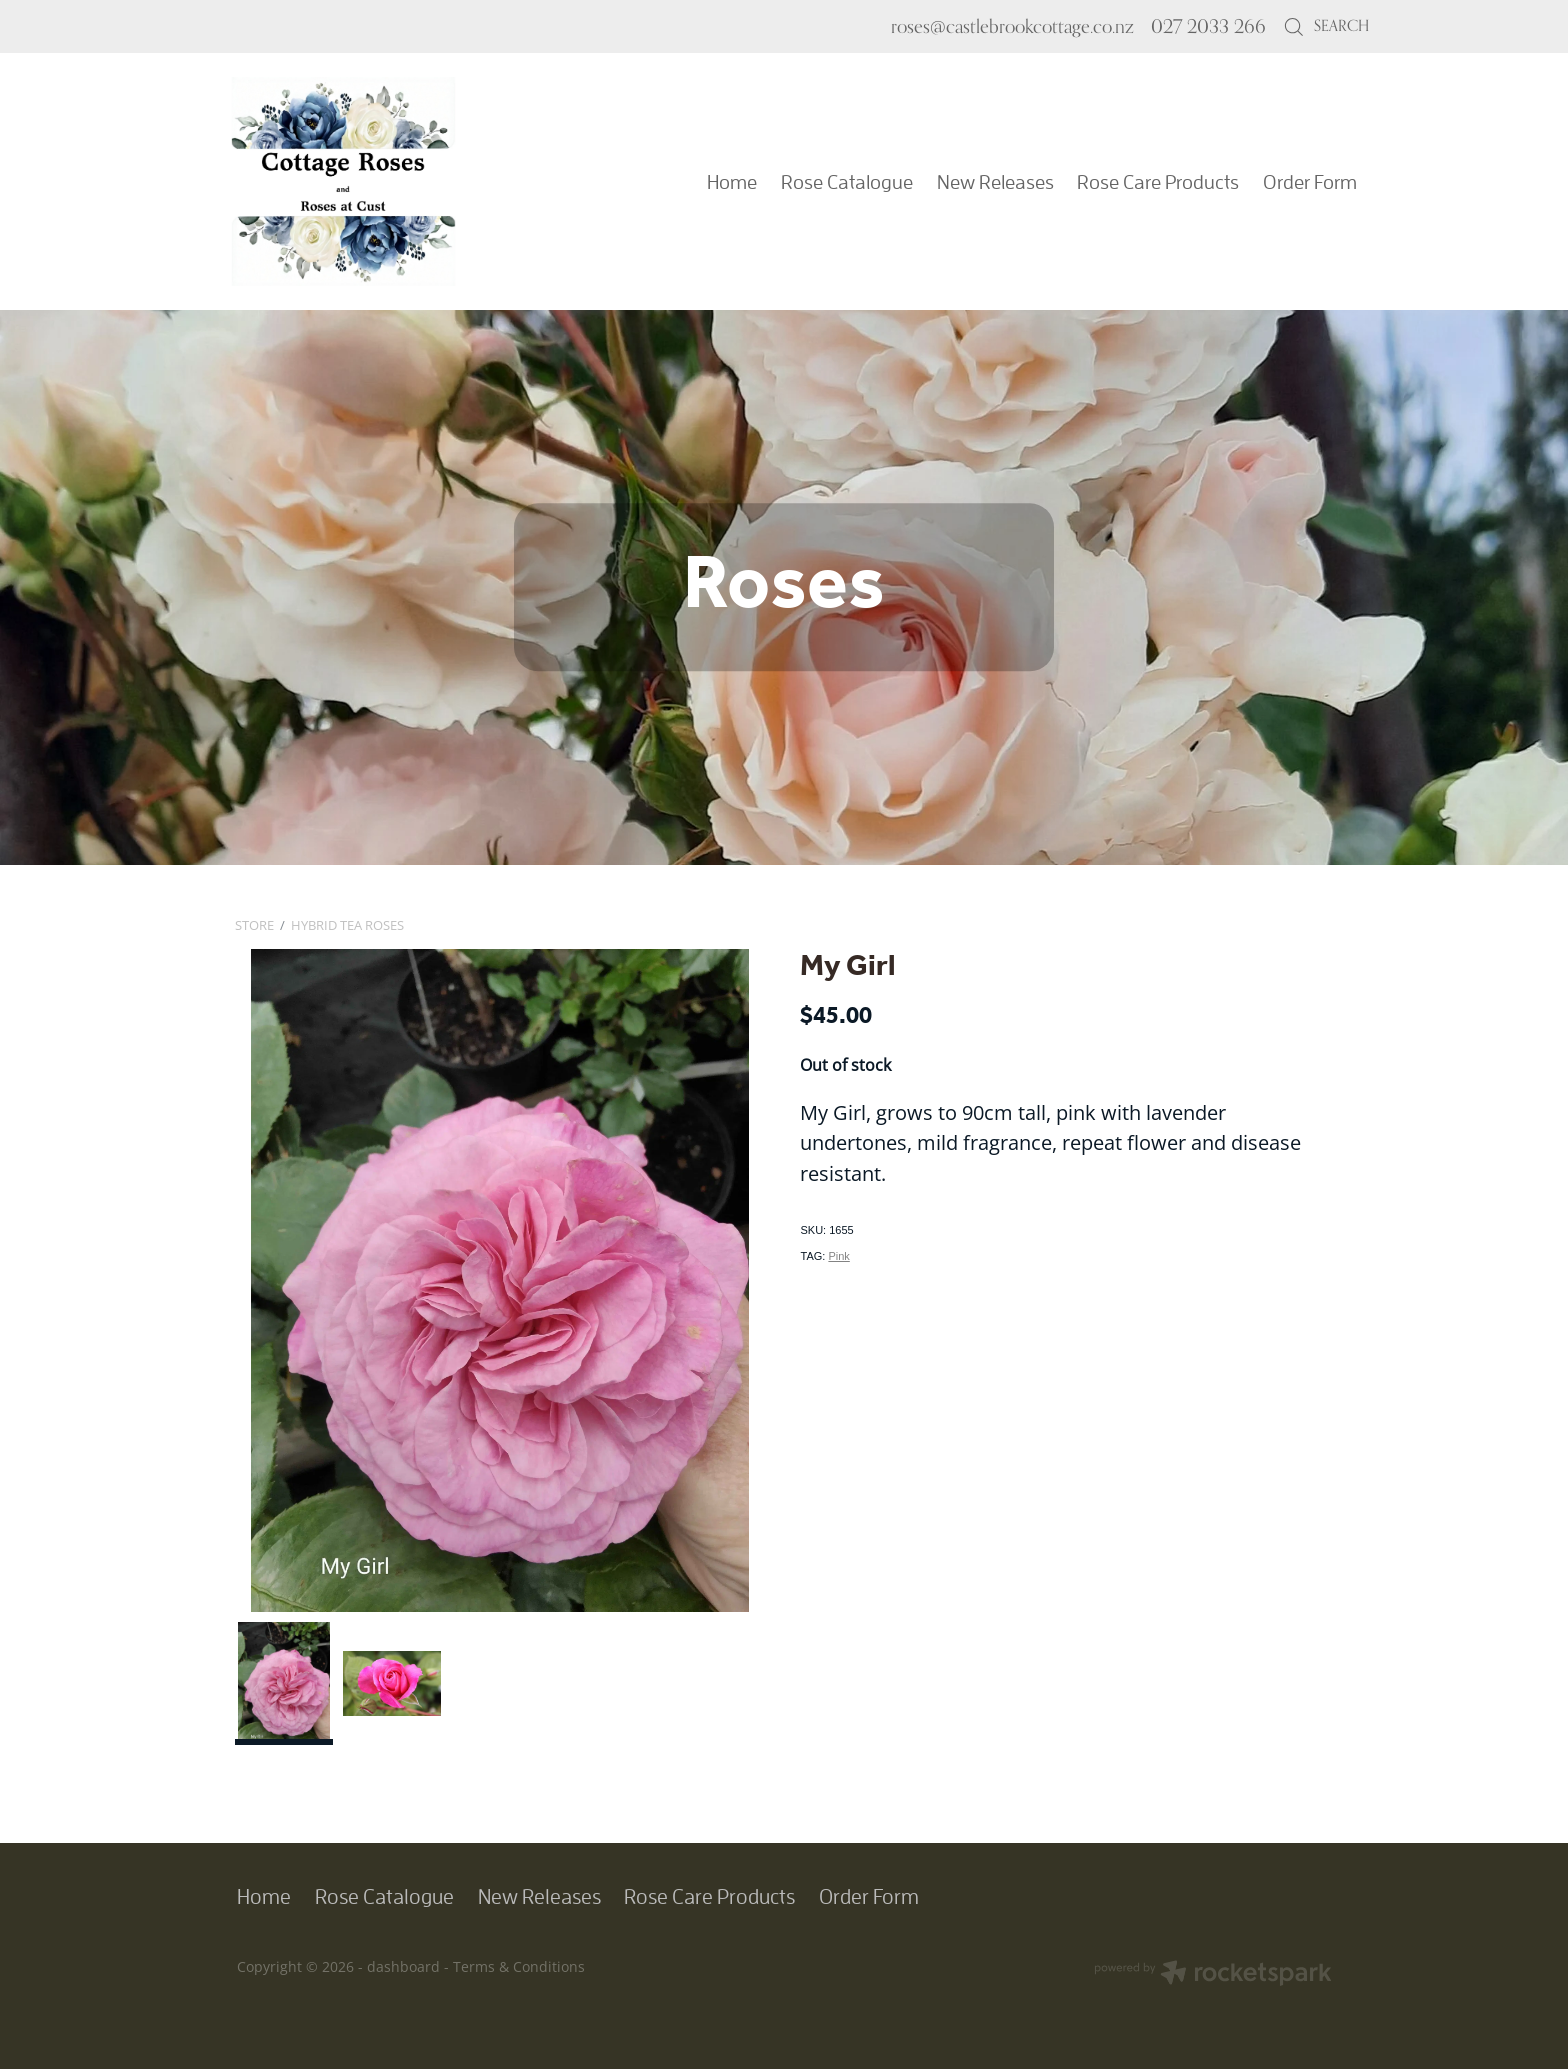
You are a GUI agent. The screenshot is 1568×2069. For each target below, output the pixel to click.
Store (254, 925)
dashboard (403, 1966)
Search (1326, 25)
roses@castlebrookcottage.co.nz (1012, 26)
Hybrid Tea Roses (347, 925)
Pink (838, 1256)
